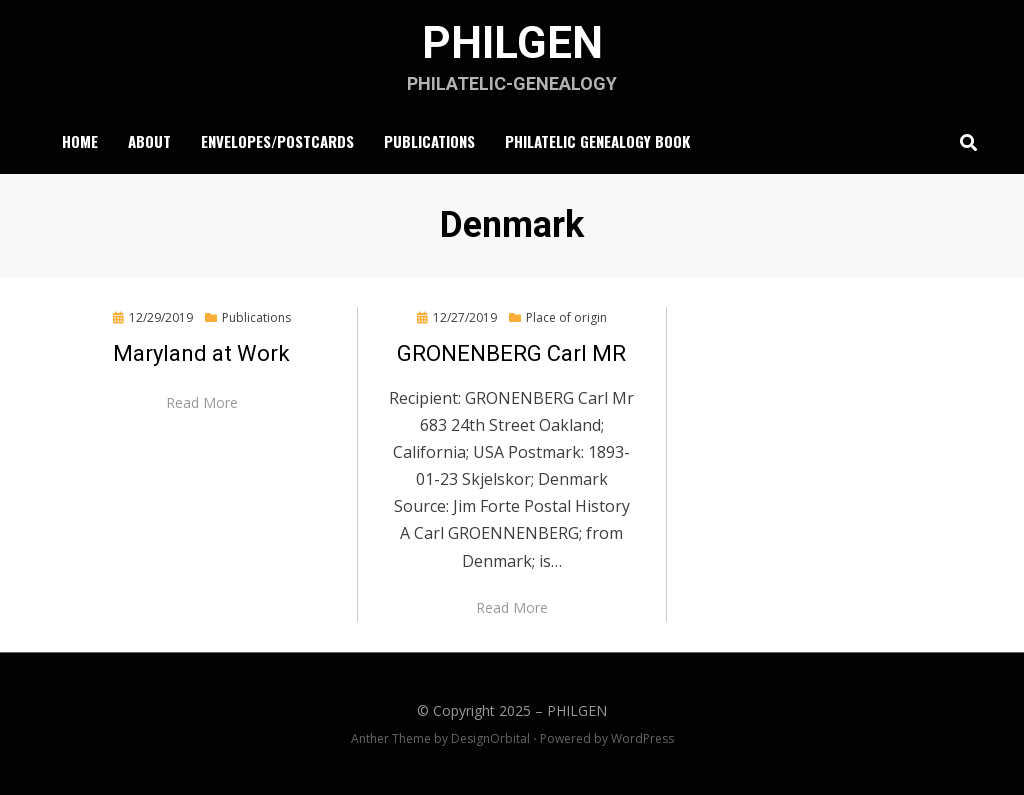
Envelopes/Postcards (277, 141)
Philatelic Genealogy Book (597, 141)
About (149, 141)
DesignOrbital (490, 738)
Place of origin (566, 317)
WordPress (642, 738)
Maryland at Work (201, 353)
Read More (202, 402)
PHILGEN (512, 43)
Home (80, 141)
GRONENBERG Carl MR (511, 353)
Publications (429, 141)
